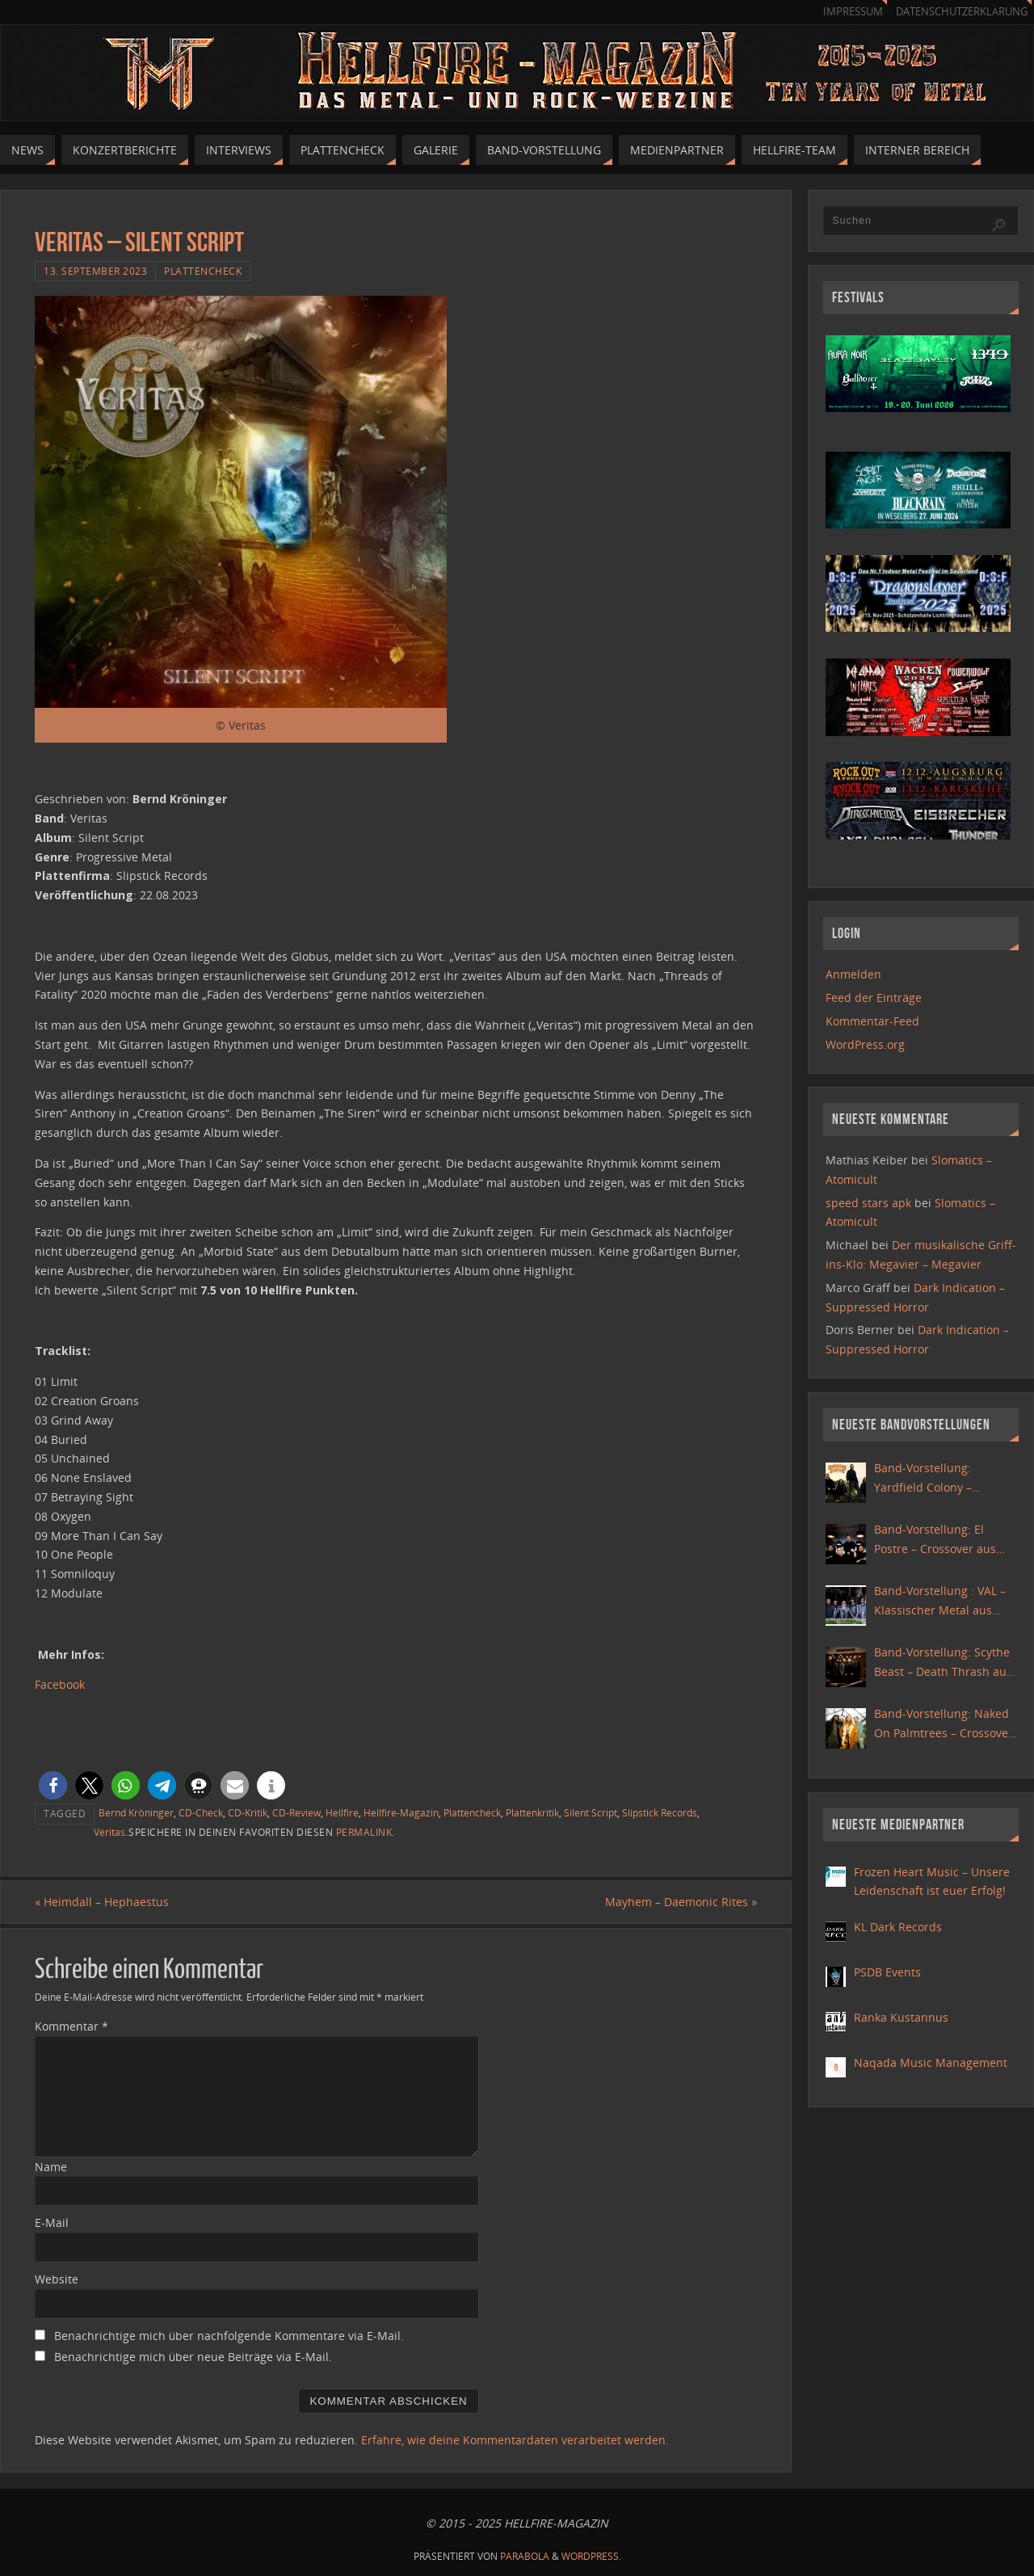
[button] (53, 1785)
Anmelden (853, 974)
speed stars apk (868, 1202)
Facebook (60, 1684)
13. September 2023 (95, 270)
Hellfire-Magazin (401, 1812)
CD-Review (296, 1812)
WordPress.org (865, 1044)
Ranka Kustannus (901, 2017)
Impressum (853, 12)
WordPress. (591, 2556)
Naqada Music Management (930, 2062)
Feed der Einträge (874, 997)
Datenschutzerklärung (962, 12)
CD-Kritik (247, 1812)
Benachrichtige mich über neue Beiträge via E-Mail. (193, 2356)
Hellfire (342, 1812)
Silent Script (590, 1812)
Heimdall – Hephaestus (102, 1901)
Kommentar (71, 2026)
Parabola (524, 2556)
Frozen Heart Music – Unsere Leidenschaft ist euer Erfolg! (932, 1881)
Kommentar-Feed (872, 1021)
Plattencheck (203, 270)
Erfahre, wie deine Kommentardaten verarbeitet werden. (515, 2440)
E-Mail (52, 2222)
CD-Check (201, 1812)
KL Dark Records (898, 1926)
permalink (364, 1831)
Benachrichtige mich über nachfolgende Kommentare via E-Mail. (229, 2335)
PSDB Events (887, 1972)
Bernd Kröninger (136, 1812)
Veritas (109, 1831)
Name (51, 2166)
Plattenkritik (532, 1812)
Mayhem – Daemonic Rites (681, 1901)
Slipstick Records (659, 1812)
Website (56, 2279)
